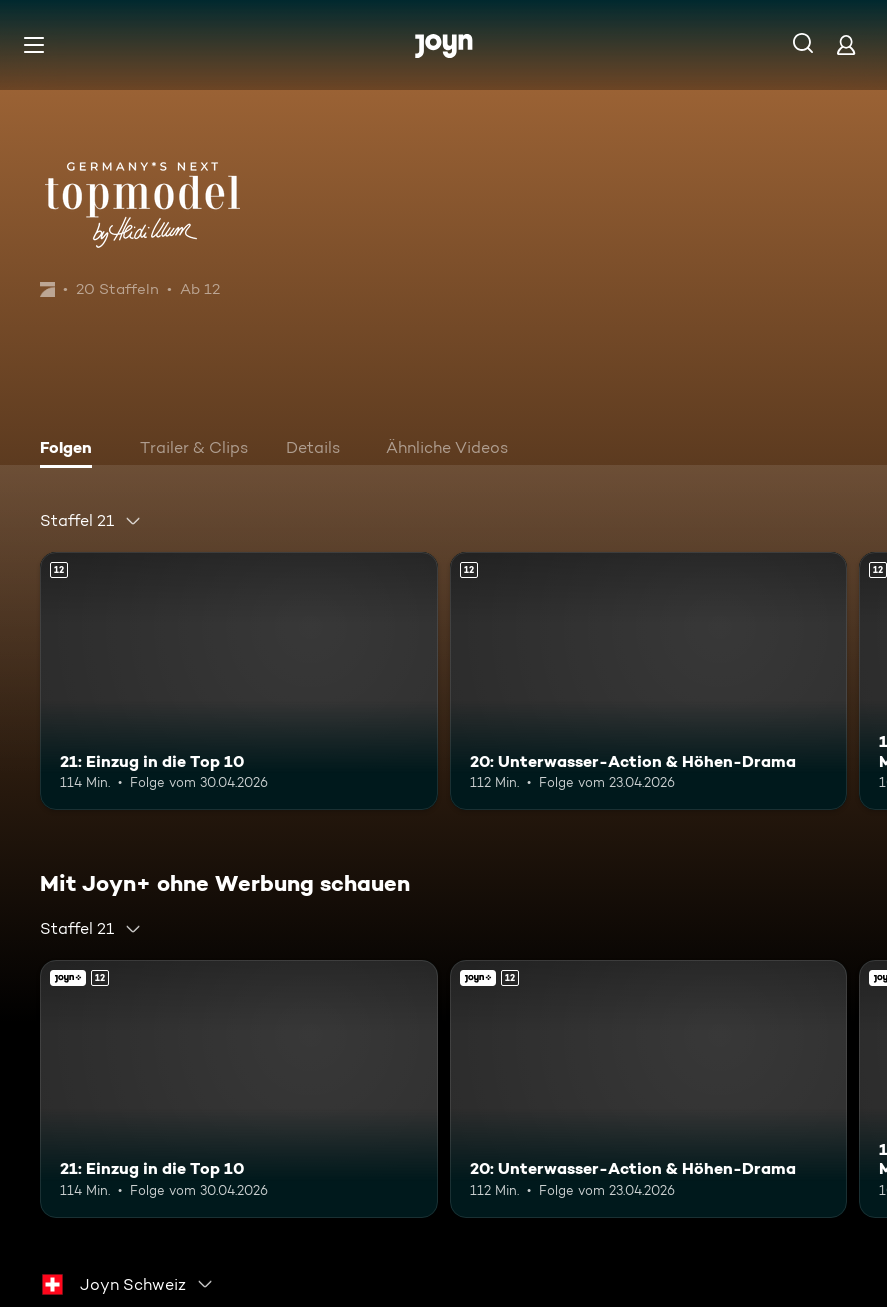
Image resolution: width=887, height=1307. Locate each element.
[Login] (846, 44)
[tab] (71, 450)
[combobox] (91, 521)
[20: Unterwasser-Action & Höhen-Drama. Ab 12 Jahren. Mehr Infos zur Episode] (649, 681)
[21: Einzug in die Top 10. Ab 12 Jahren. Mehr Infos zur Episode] (239, 681)
